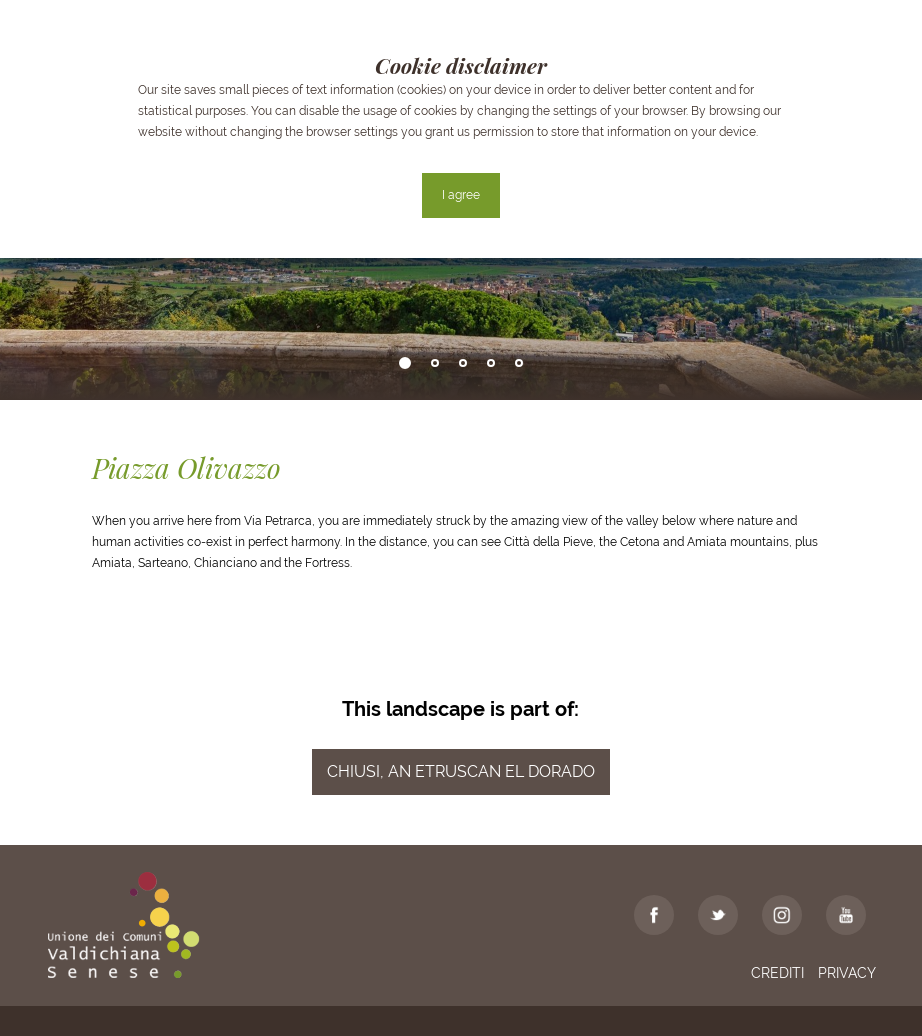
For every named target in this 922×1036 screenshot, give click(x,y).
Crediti (777, 973)
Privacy (847, 973)
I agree (461, 195)
